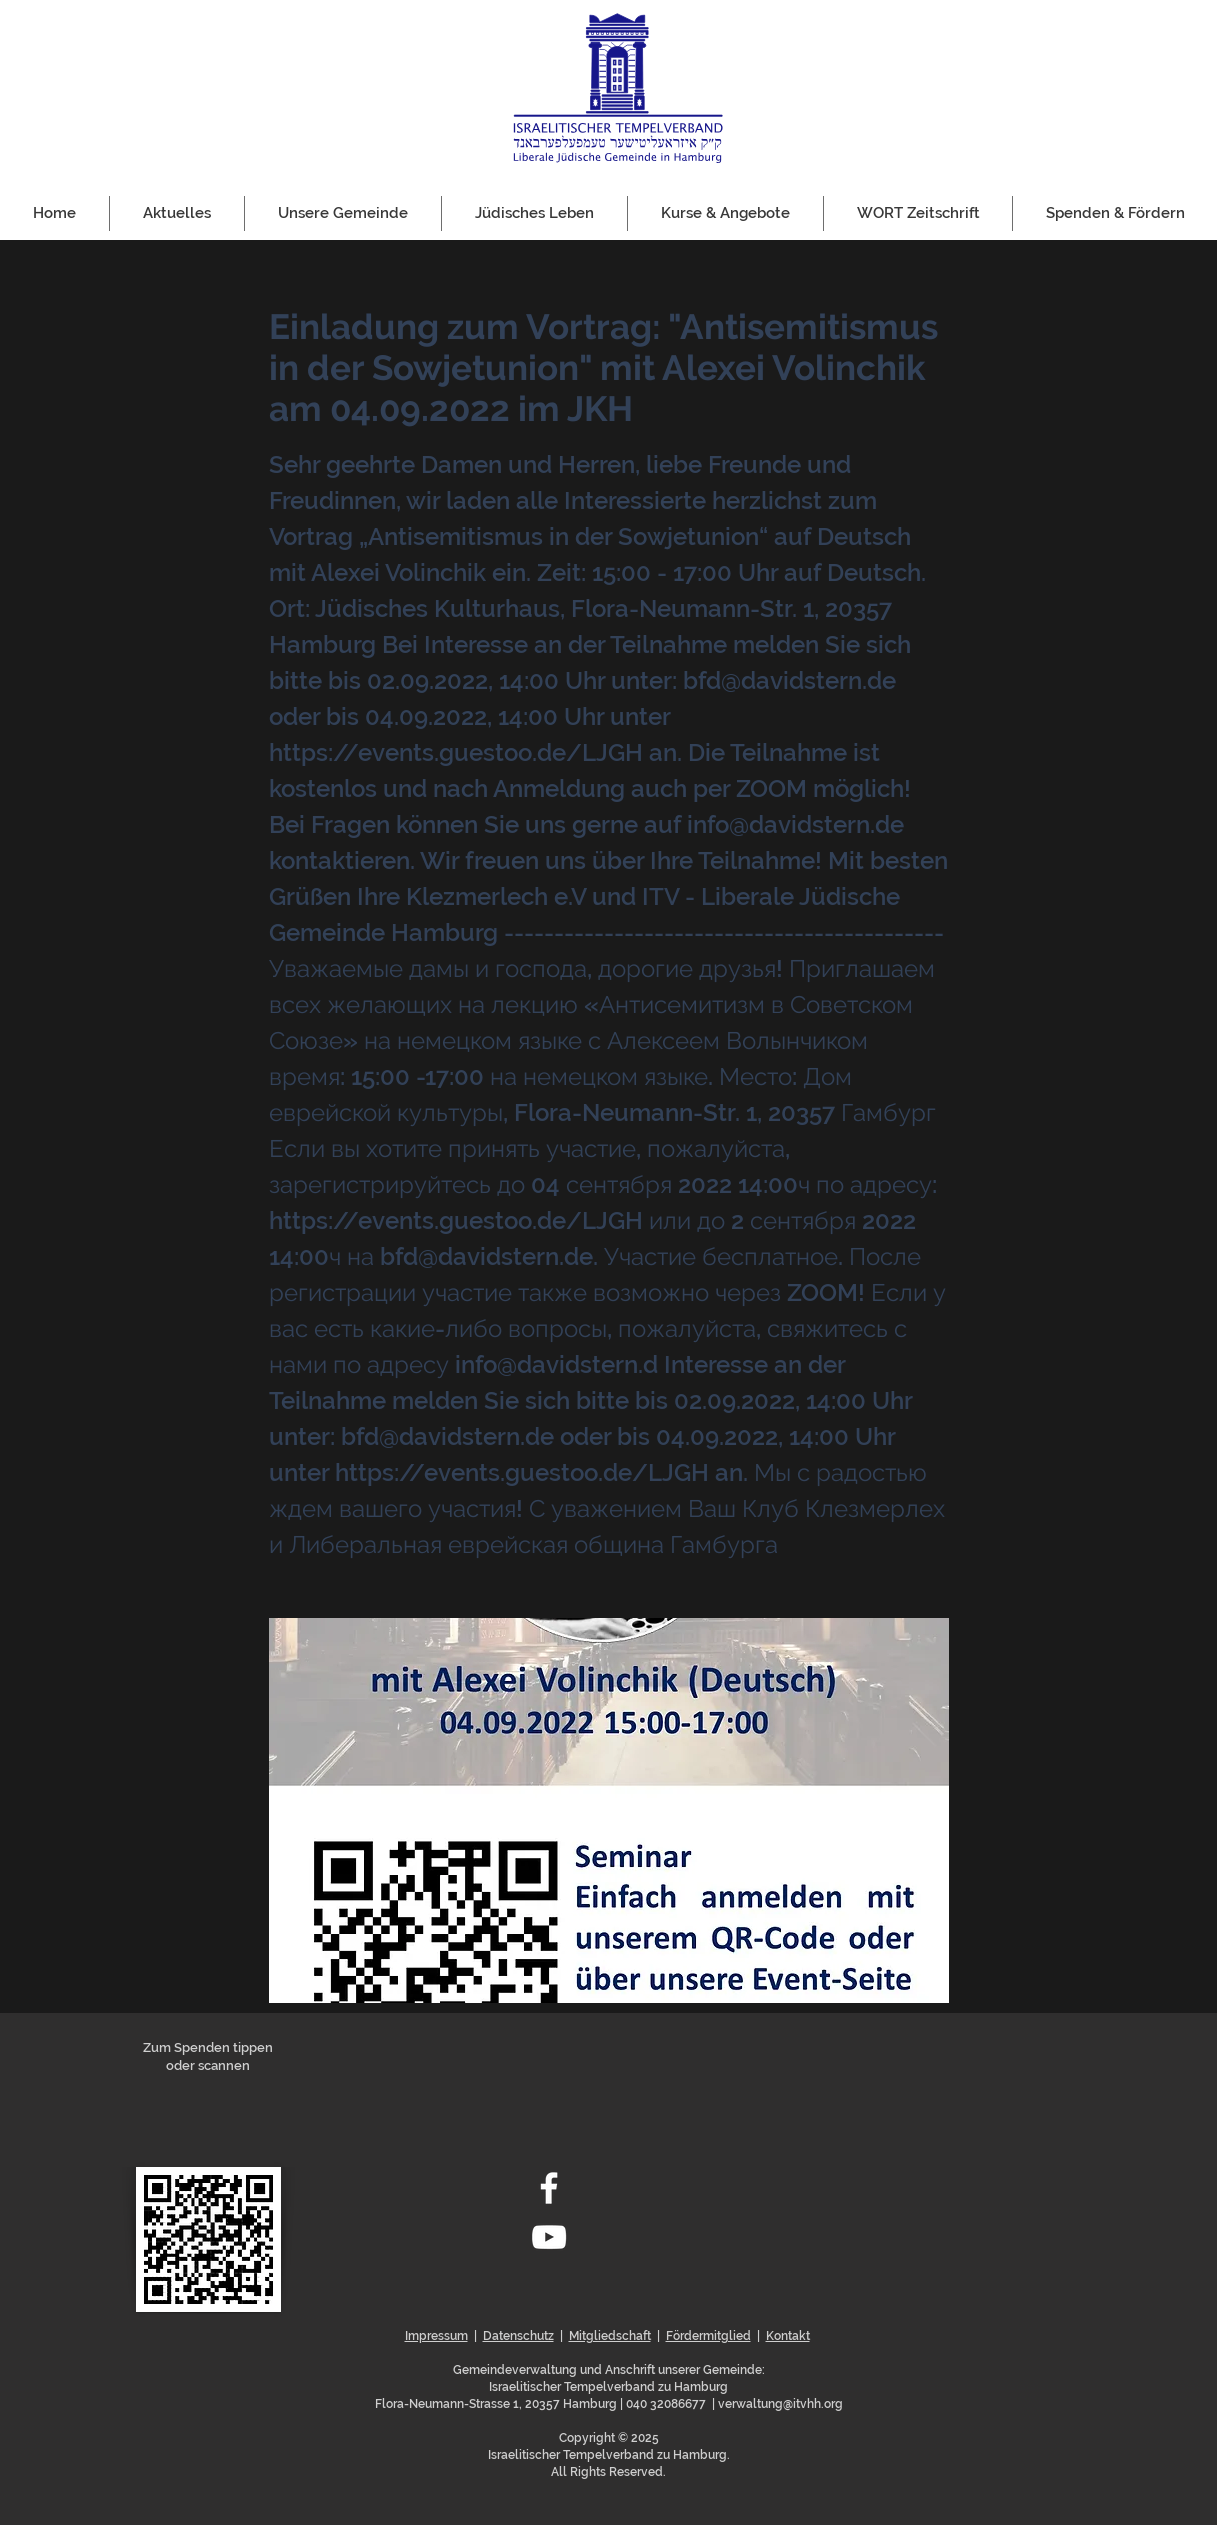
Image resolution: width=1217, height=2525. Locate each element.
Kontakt (788, 2336)
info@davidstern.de (795, 824)
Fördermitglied (708, 2336)
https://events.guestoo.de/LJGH (456, 752)
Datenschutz (518, 2336)
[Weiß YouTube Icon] (549, 2237)
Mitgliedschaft (610, 2336)
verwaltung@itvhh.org (780, 2404)
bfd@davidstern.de (789, 680)
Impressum (436, 2336)
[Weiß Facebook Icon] (549, 2188)
